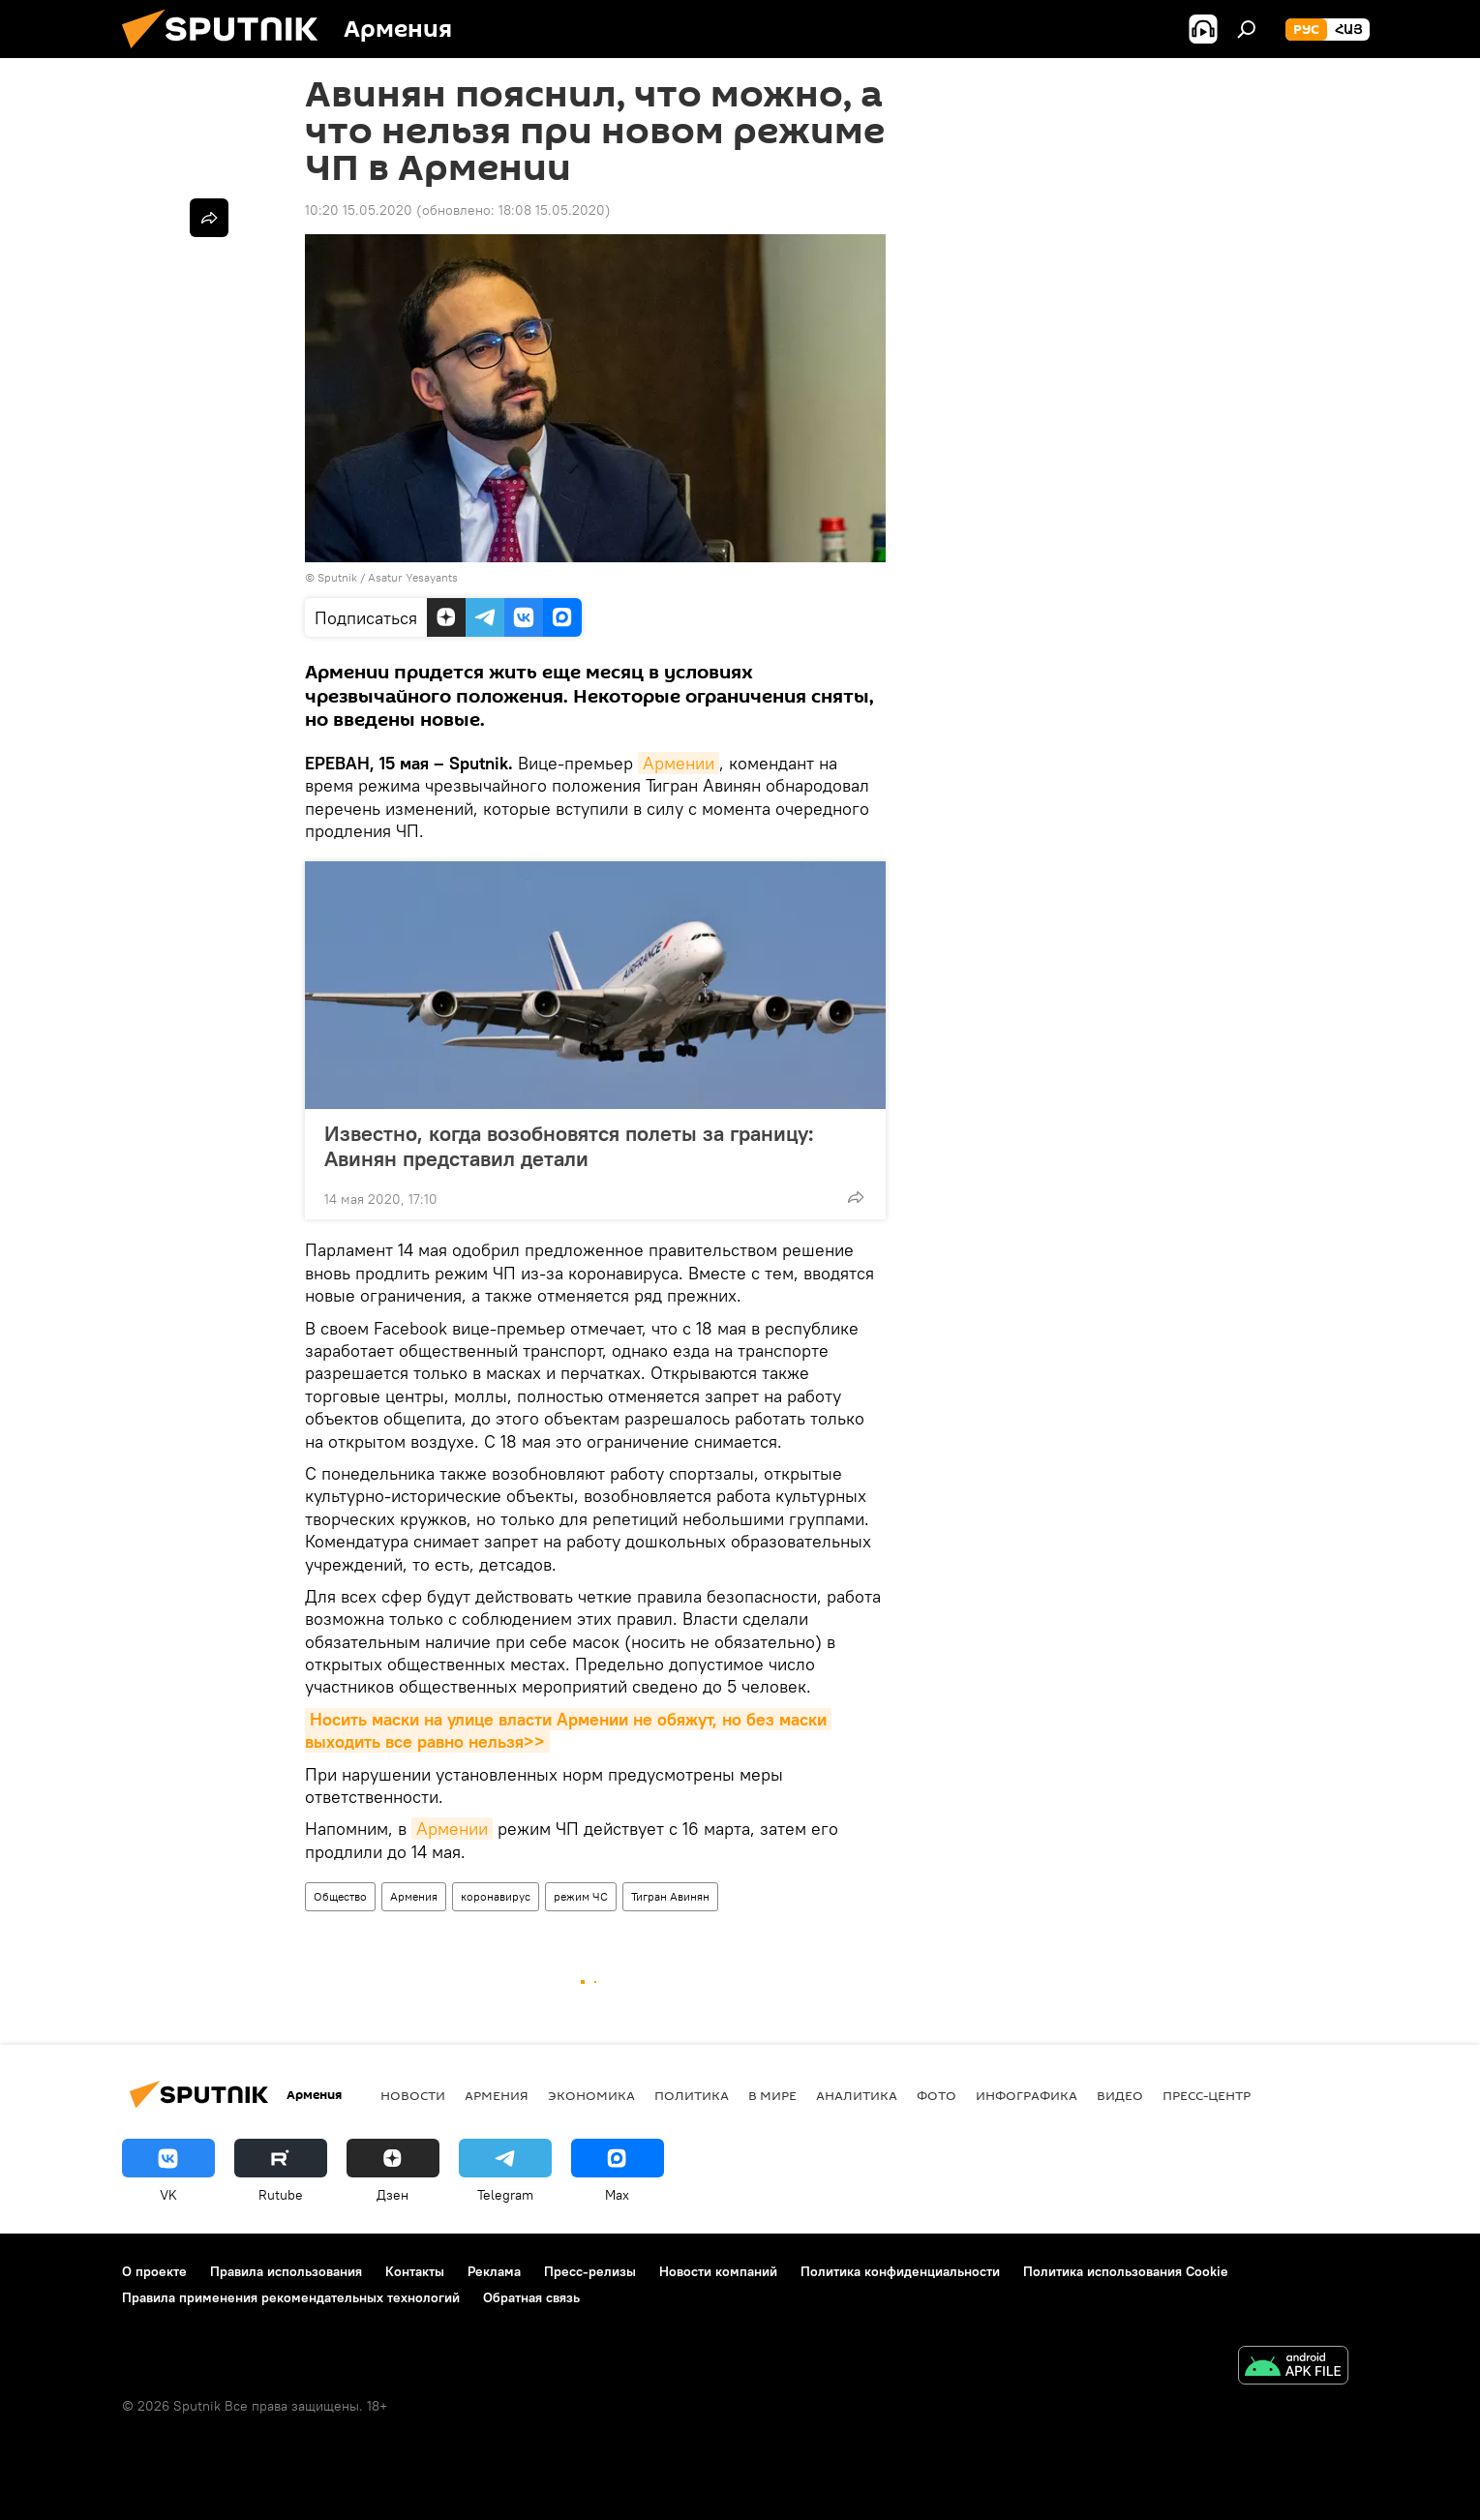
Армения (414, 1896)
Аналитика (856, 2095)
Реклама (494, 2271)
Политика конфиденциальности (900, 2271)
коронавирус (495, 1896)
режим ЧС (581, 1896)
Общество (340, 1896)
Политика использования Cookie (1125, 2271)
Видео (1120, 2095)
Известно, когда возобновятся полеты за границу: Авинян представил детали (569, 1146)
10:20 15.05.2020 (358, 210)
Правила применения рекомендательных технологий (291, 2297)
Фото (936, 2095)
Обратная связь (531, 2297)
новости (412, 2095)
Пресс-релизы (590, 2271)
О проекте (154, 2271)
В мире (772, 2095)
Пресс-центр (1207, 2095)
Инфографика (1026, 2095)
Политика (691, 2095)
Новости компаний (718, 2271)
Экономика (591, 2095)
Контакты (414, 2271)
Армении (678, 763)
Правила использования (286, 2271)
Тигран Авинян (670, 1896)
